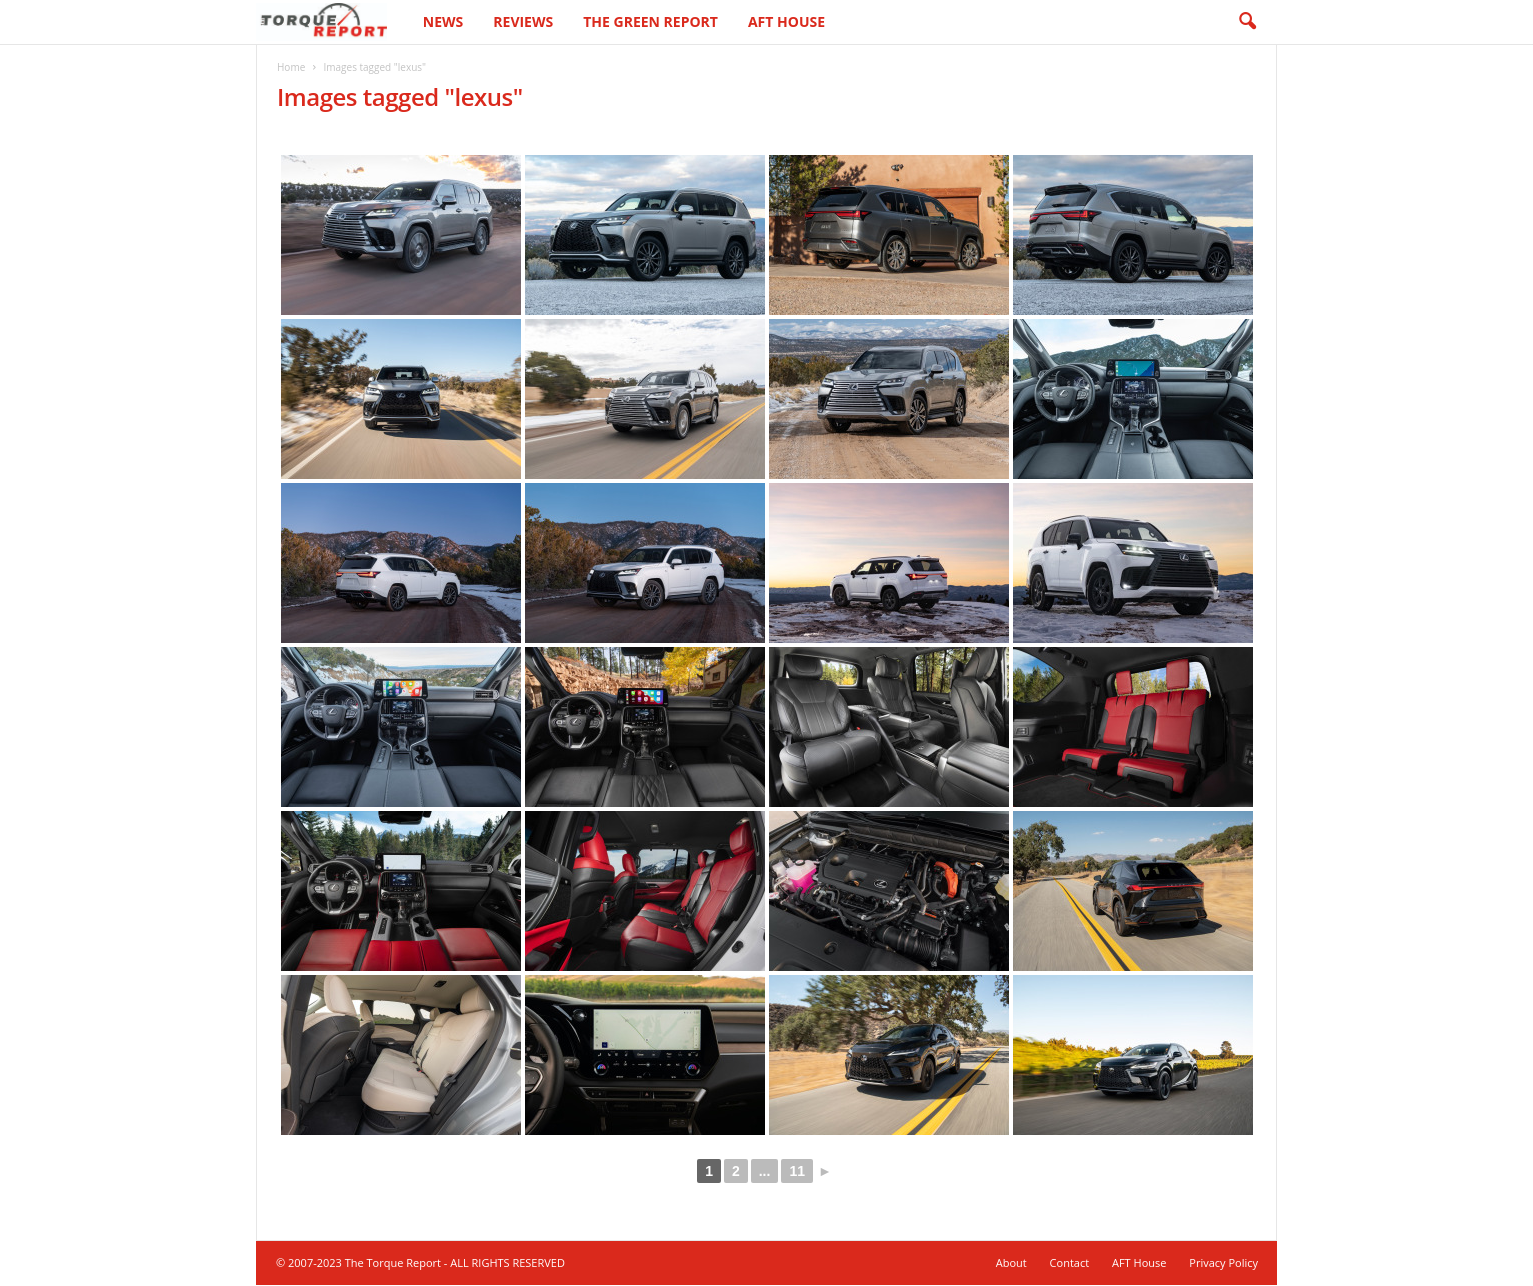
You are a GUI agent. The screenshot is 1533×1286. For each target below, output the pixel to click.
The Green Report (650, 21)
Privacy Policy (1223, 1263)
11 (797, 1172)
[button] (1247, 22)
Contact (1070, 1263)
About (1011, 1263)
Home (291, 68)
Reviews (523, 21)
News (443, 21)
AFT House (786, 21)
